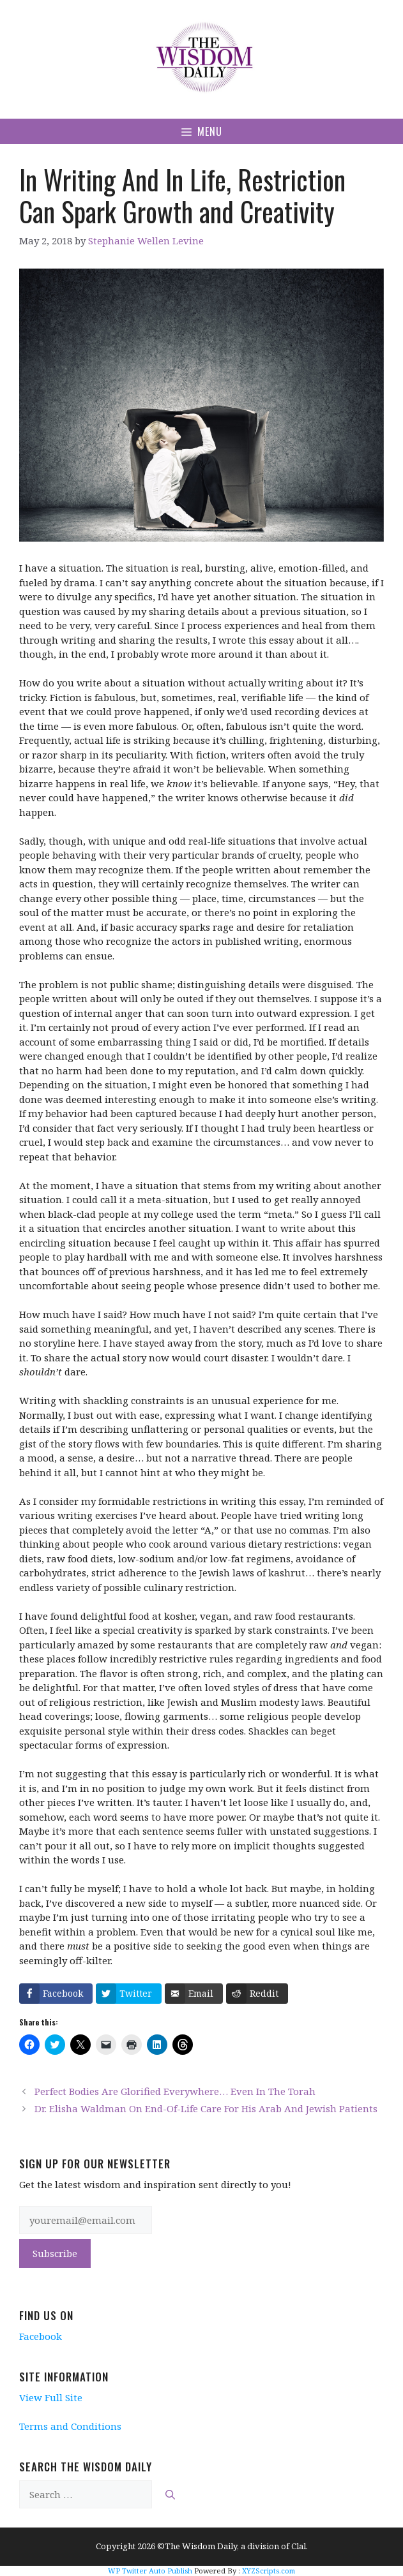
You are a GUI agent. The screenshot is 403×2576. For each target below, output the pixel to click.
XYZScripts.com (268, 2570)
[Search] (170, 2494)
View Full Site (50, 2397)
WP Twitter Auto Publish (150, 2570)
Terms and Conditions (70, 2426)
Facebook (40, 2336)
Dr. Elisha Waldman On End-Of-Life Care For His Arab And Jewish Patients (205, 2108)
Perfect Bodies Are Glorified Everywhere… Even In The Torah (175, 2091)
